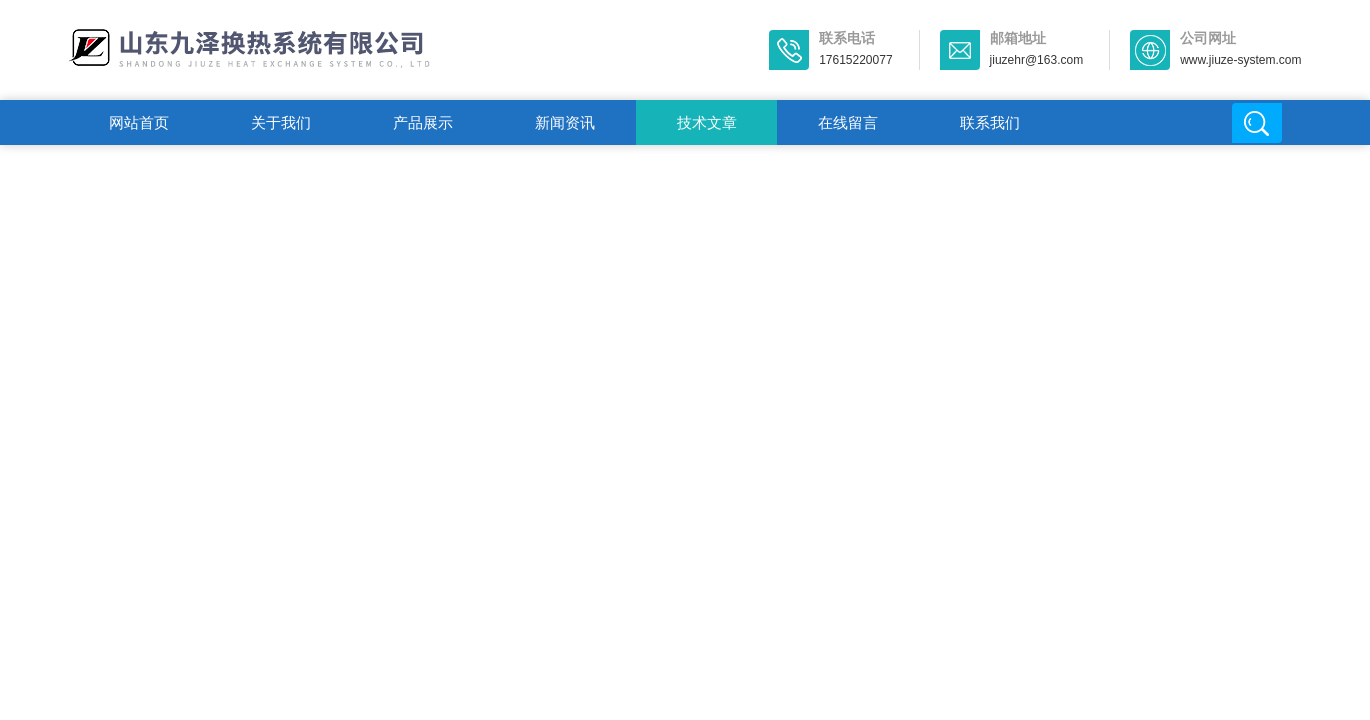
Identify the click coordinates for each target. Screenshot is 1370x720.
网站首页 (139, 122)
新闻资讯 (565, 122)
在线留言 (848, 122)
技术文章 (707, 122)
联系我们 (990, 122)
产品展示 (423, 122)
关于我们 (281, 122)
